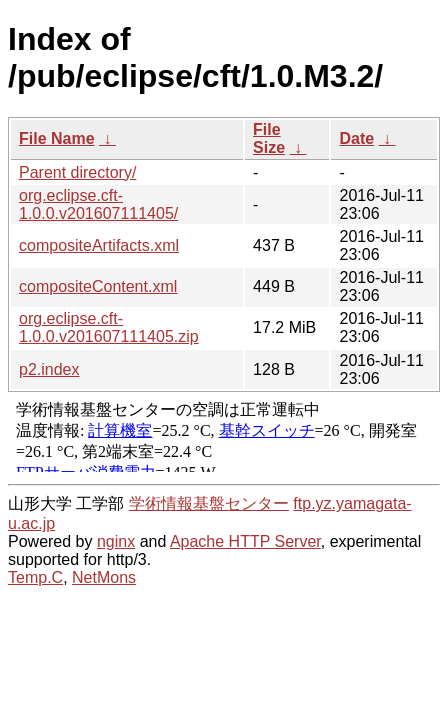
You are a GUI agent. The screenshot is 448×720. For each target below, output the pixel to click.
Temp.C (35, 577)
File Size (269, 138)
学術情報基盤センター (209, 503)
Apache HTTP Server (245, 541)
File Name (57, 138)
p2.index (49, 369)
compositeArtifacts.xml (99, 245)
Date (356, 138)
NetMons (104, 577)
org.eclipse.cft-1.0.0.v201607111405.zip (109, 327)
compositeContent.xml (98, 286)
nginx (116, 541)
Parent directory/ (77, 172)
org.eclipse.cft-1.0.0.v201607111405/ (98, 204)
